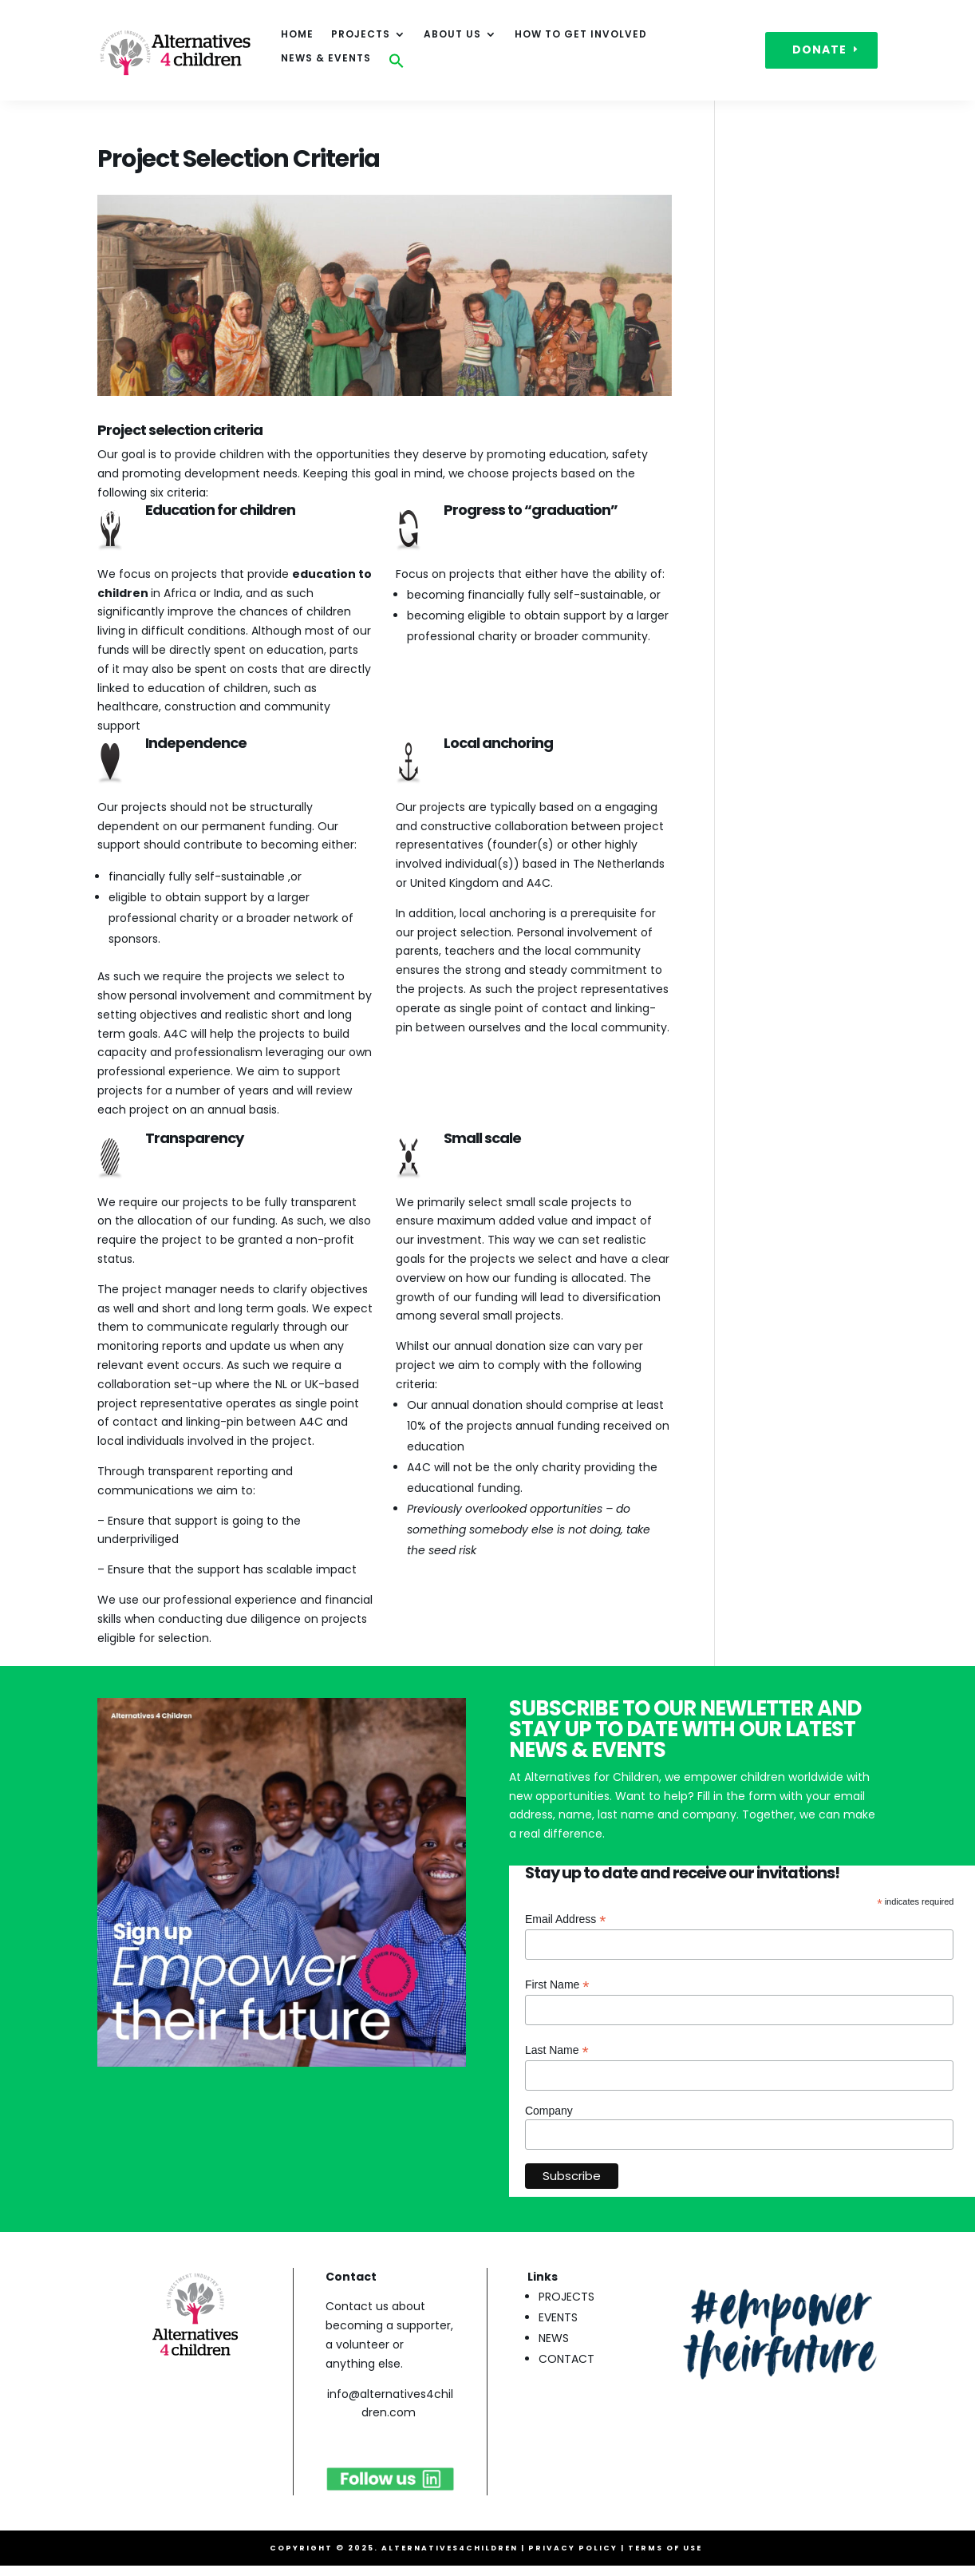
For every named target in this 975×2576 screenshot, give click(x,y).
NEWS (554, 2338)
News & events (326, 59)
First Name (557, 1984)
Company (549, 2110)
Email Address (565, 1919)
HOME (297, 35)
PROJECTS (566, 2297)
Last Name (557, 2050)
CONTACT (566, 2359)
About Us (452, 35)
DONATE (819, 49)
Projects (360, 35)
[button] (397, 65)
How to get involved (581, 35)
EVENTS (558, 2317)
